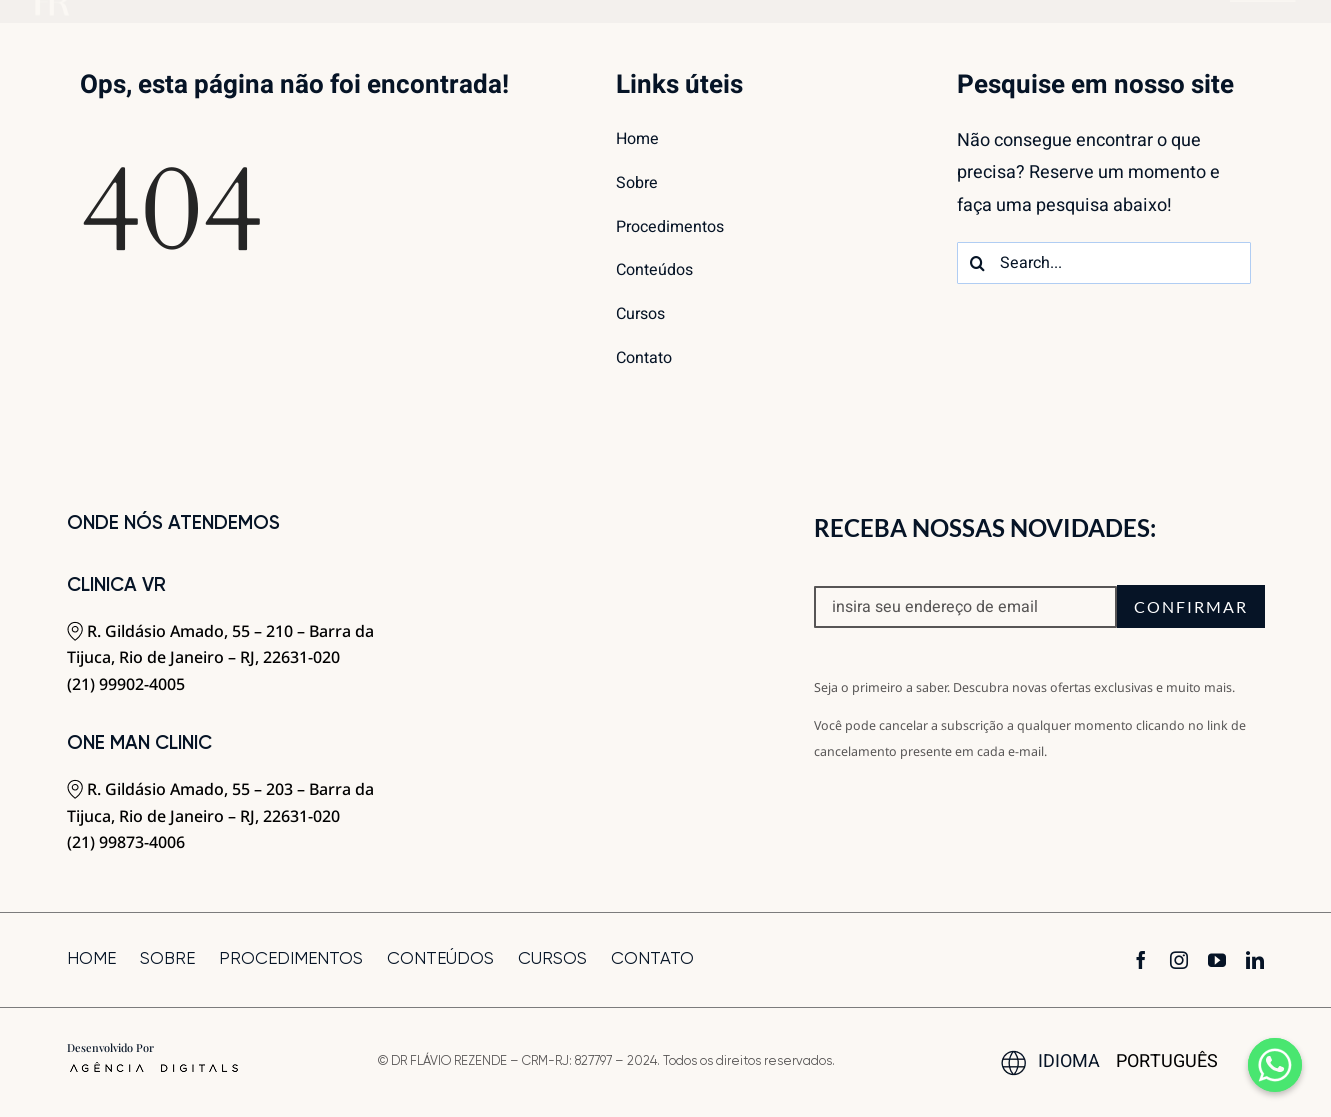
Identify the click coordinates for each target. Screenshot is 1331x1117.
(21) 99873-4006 (126, 842)
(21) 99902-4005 (126, 684)
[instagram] (1179, 960)
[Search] (978, 263)
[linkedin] (1255, 960)
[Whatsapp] (1275, 1065)
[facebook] (1141, 960)
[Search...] (1104, 263)
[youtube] (1217, 960)
